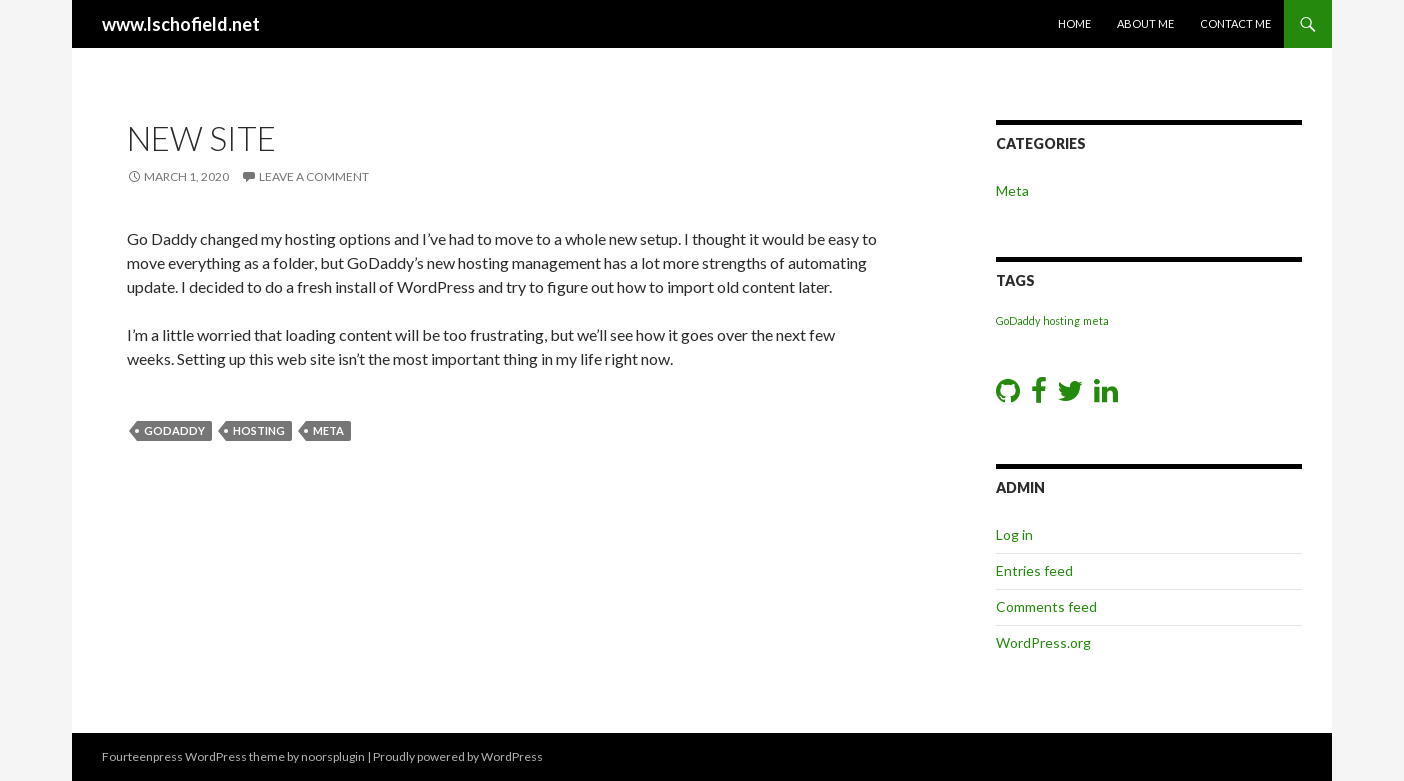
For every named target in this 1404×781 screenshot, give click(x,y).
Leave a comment (314, 176)
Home (1074, 23)
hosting (259, 430)
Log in (1014, 534)
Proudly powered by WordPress (458, 756)
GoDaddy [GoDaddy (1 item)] (1018, 320)
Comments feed (1046, 606)
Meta (1012, 190)
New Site (201, 138)
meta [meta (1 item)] (1096, 320)
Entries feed (1034, 570)
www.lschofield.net (181, 24)
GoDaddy (174, 430)
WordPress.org (1043, 642)
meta (328, 430)
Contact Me (1235, 23)
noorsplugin (333, 756)
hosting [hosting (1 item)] (1061, 320)
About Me (1145, 23)
